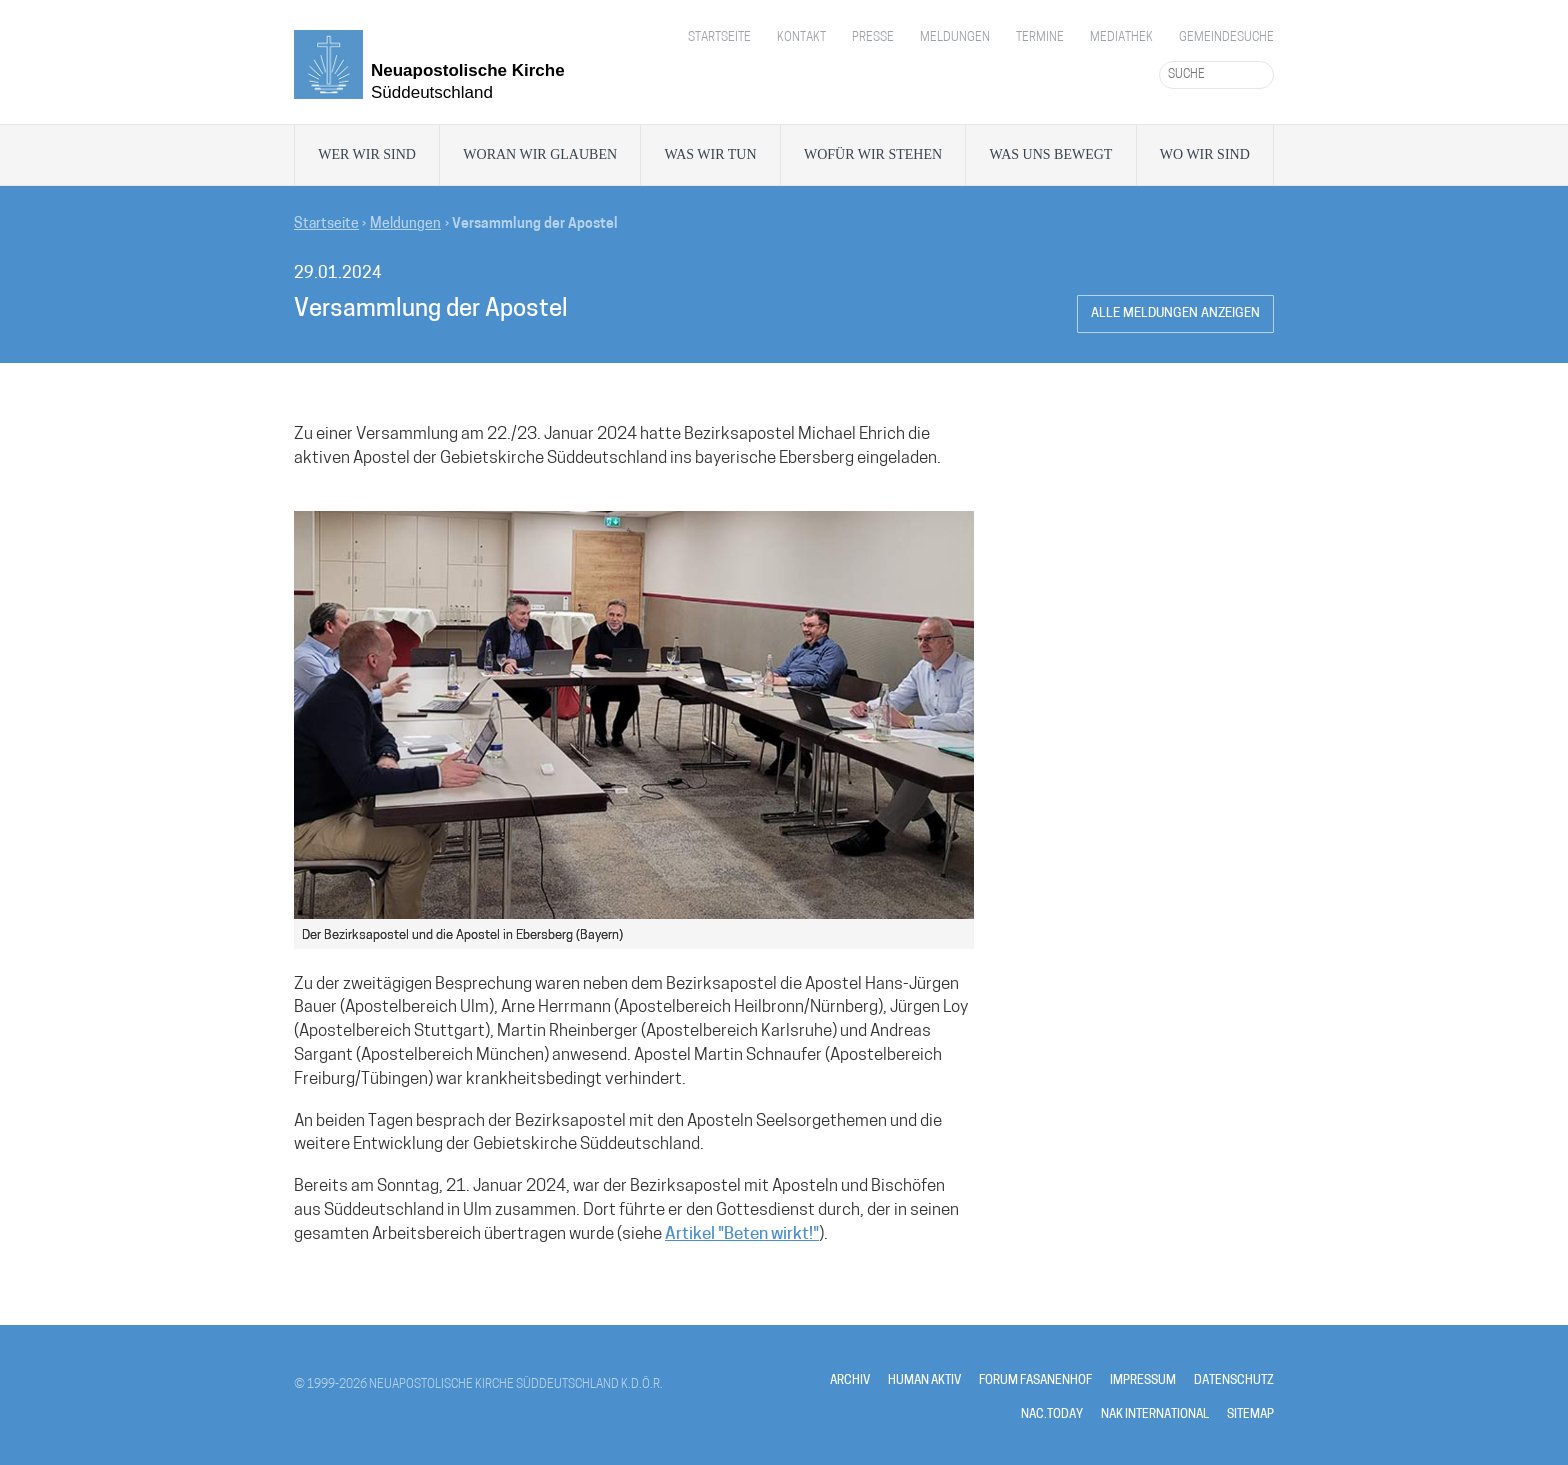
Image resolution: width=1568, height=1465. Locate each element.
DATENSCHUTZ (1234, 1381)
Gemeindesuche (1226, 38)
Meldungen (955, 38)
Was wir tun (710, 154)
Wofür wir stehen (873, 154)
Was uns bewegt (1051, 154)
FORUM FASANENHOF (1035, 1381)
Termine (1040, 38)
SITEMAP (1250, 1415)
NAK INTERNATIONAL (1155, 1415)
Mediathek (1121, 38)
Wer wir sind (367, 154)
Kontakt (801, 38)
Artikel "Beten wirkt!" (742, 1234)
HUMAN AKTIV (924, 1381)
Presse (873, 38)
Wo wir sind (1205, 154)
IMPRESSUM (1143, 1381)
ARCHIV (850, 1381)
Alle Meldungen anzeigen (1175, 313)
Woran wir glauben (540, 154)
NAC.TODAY (1052, 1415)
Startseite (719, 38)
